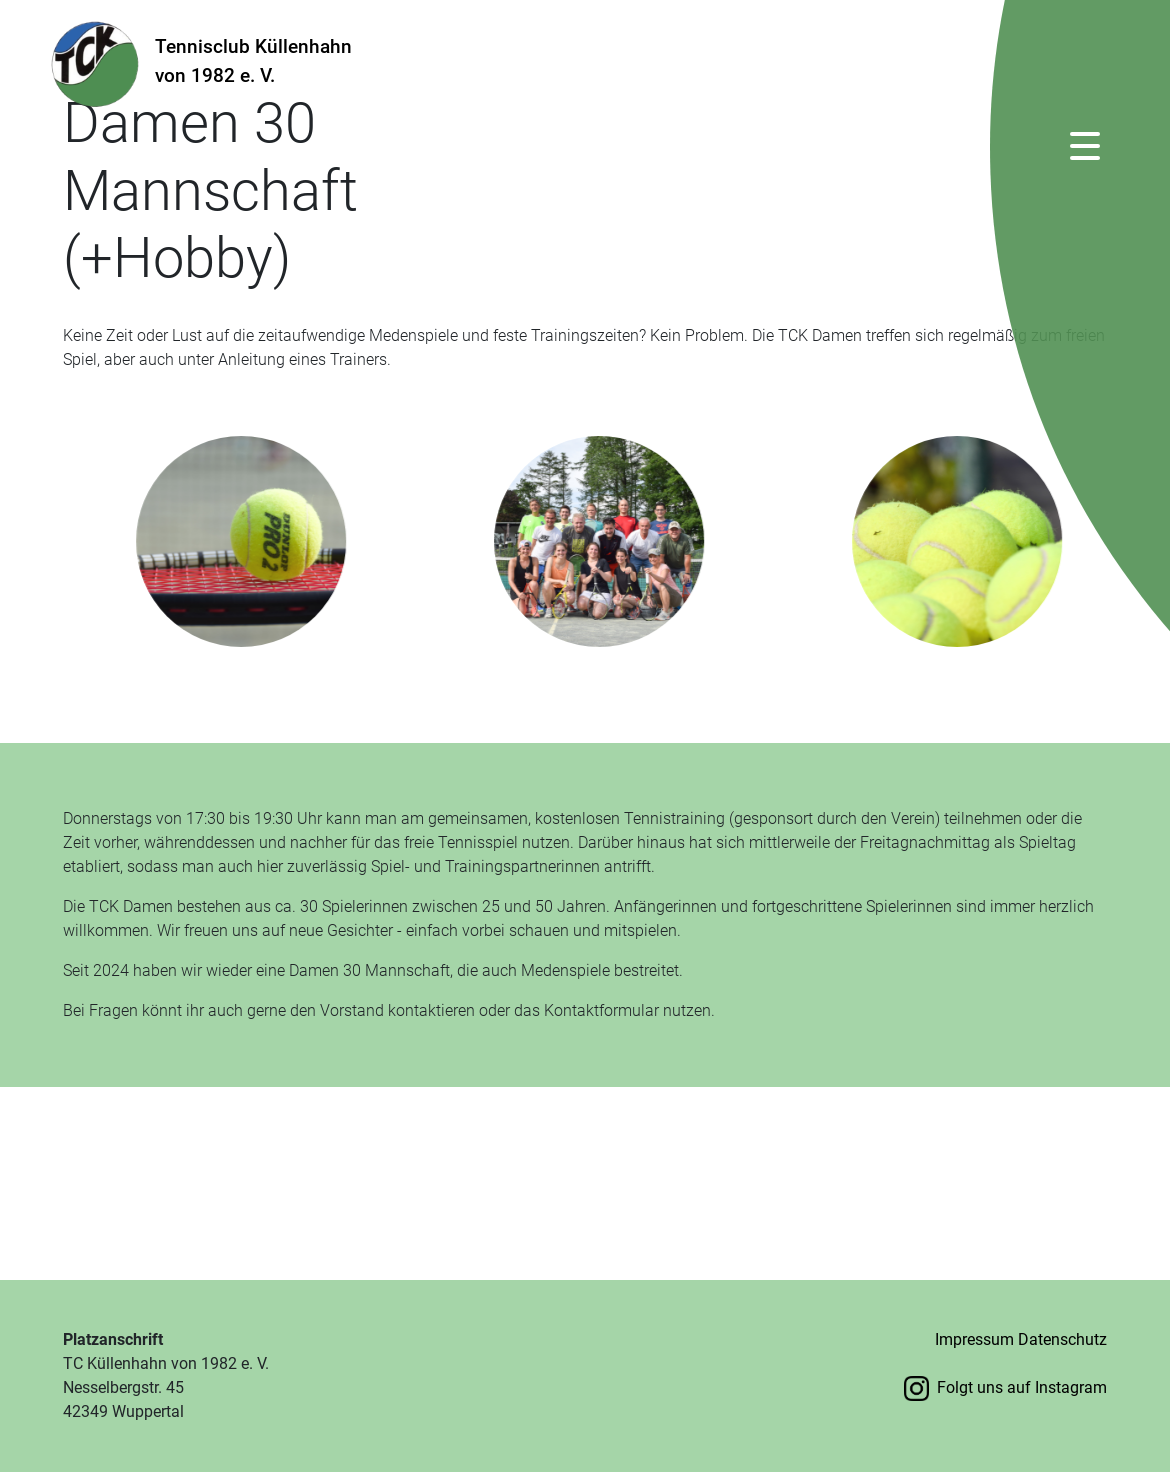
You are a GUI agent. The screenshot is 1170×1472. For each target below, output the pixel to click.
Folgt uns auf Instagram (1005, 1387)
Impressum (974, 1339)
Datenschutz (1062, 1339)
